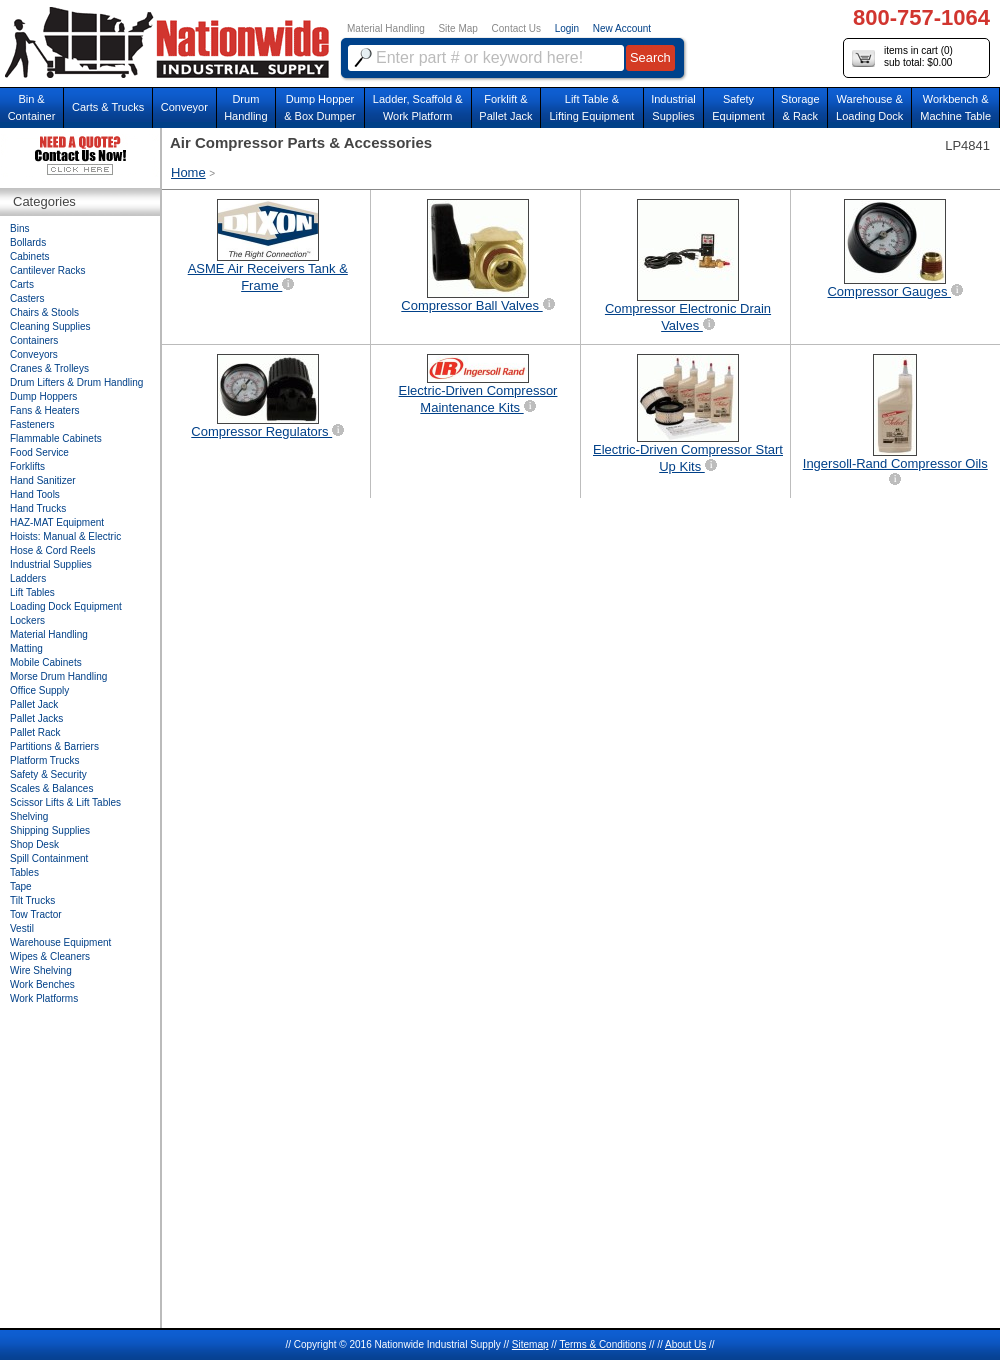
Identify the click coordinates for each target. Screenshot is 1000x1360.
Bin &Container (32, 107)
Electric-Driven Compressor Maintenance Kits (478, 384)
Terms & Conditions (602, 1344)
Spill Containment (49, 858)
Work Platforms (44, 998)
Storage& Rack (800, 107)
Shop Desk (34, 844)
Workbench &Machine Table (955, 107)
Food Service (39, 452)
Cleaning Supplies (50, 326)
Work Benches (42, 984)
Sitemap (530, 1344)
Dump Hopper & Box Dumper (320, 107)
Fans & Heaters (44, 410)
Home (188, 172)
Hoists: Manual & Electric (65, 536)
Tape (21, 886)
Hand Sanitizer (43, 480)
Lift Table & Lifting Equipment (591, 107)
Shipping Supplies (50, 830)
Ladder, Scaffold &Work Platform (418, 107)
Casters (27, 298)
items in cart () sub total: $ (902, 57)
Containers (34, 340)
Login (567, 28)
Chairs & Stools (44, 312)
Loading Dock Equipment (66, 606)
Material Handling (386, 28)
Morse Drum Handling (58, 676)
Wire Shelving (41, 970)
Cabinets (29, 256)
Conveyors (34, 354)
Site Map (457, 28)
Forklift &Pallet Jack (505, 107)
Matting (26, 648)
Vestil (22, 928)
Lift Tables (32, 592)
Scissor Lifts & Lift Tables (65, 802)
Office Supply (39, 690)
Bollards (28, 242)
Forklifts (27, 466)
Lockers (27, 620)
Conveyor (184, 107)
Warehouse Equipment (60, 942)
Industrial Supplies (51, 564)
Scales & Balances (51, 788)
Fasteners (32, 424)
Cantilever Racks (48, 270)
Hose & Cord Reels (53, 550)
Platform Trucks (44, 760)
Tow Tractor (36, 914)
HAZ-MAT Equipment (57, 522)
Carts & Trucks (108, 107)
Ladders (28, 578)
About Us (685, 1344)
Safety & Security (48, 774)
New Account (622, 28)
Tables (24, 872)
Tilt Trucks (32, 900)
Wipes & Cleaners (50, 956)
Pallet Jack (34, 704)
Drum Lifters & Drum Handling (76, 382)
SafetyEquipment (738, 107)
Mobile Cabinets (46, 662)
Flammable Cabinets (56, 438)
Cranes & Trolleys (49, 368)
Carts (22, 284)
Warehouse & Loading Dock (869, 107)
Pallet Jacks (36, 718)
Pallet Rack (35, 732)
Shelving (29, 816)
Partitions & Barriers (54, 746)
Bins (19, 228)
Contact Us (516, 28)
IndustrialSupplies (673, 107)
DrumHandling (245, 107)
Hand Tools (35, 494)
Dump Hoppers (43, 396)
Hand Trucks (38, 508)
